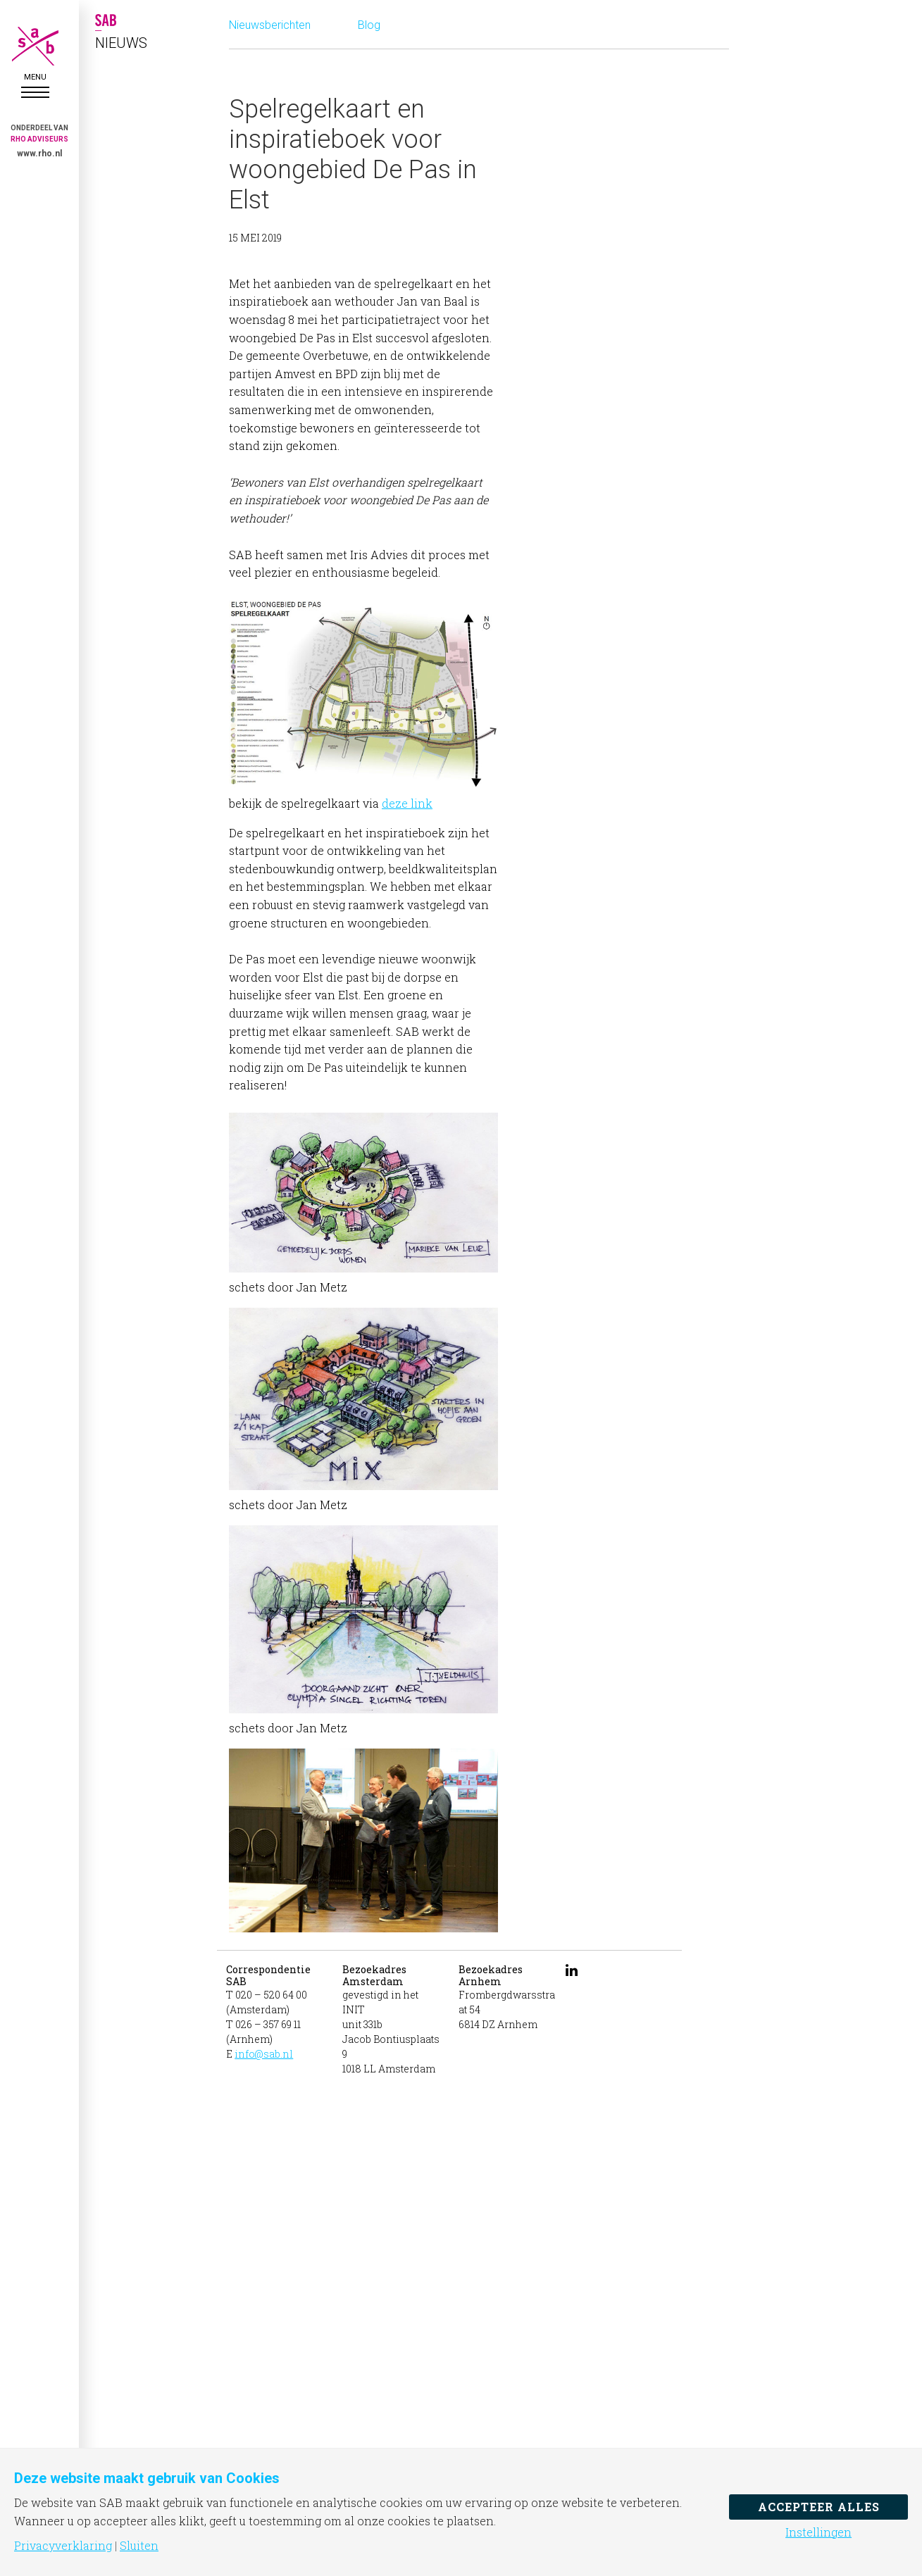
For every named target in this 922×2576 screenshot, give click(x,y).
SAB (35, 46)
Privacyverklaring (63, 2545)
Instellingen (818, 2532)
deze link (407, 803)
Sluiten (139, 2545)
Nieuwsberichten (270, 25)
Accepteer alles (819, 2506)
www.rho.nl (39, 153)
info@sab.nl (264, 2054)
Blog (369, 25)
